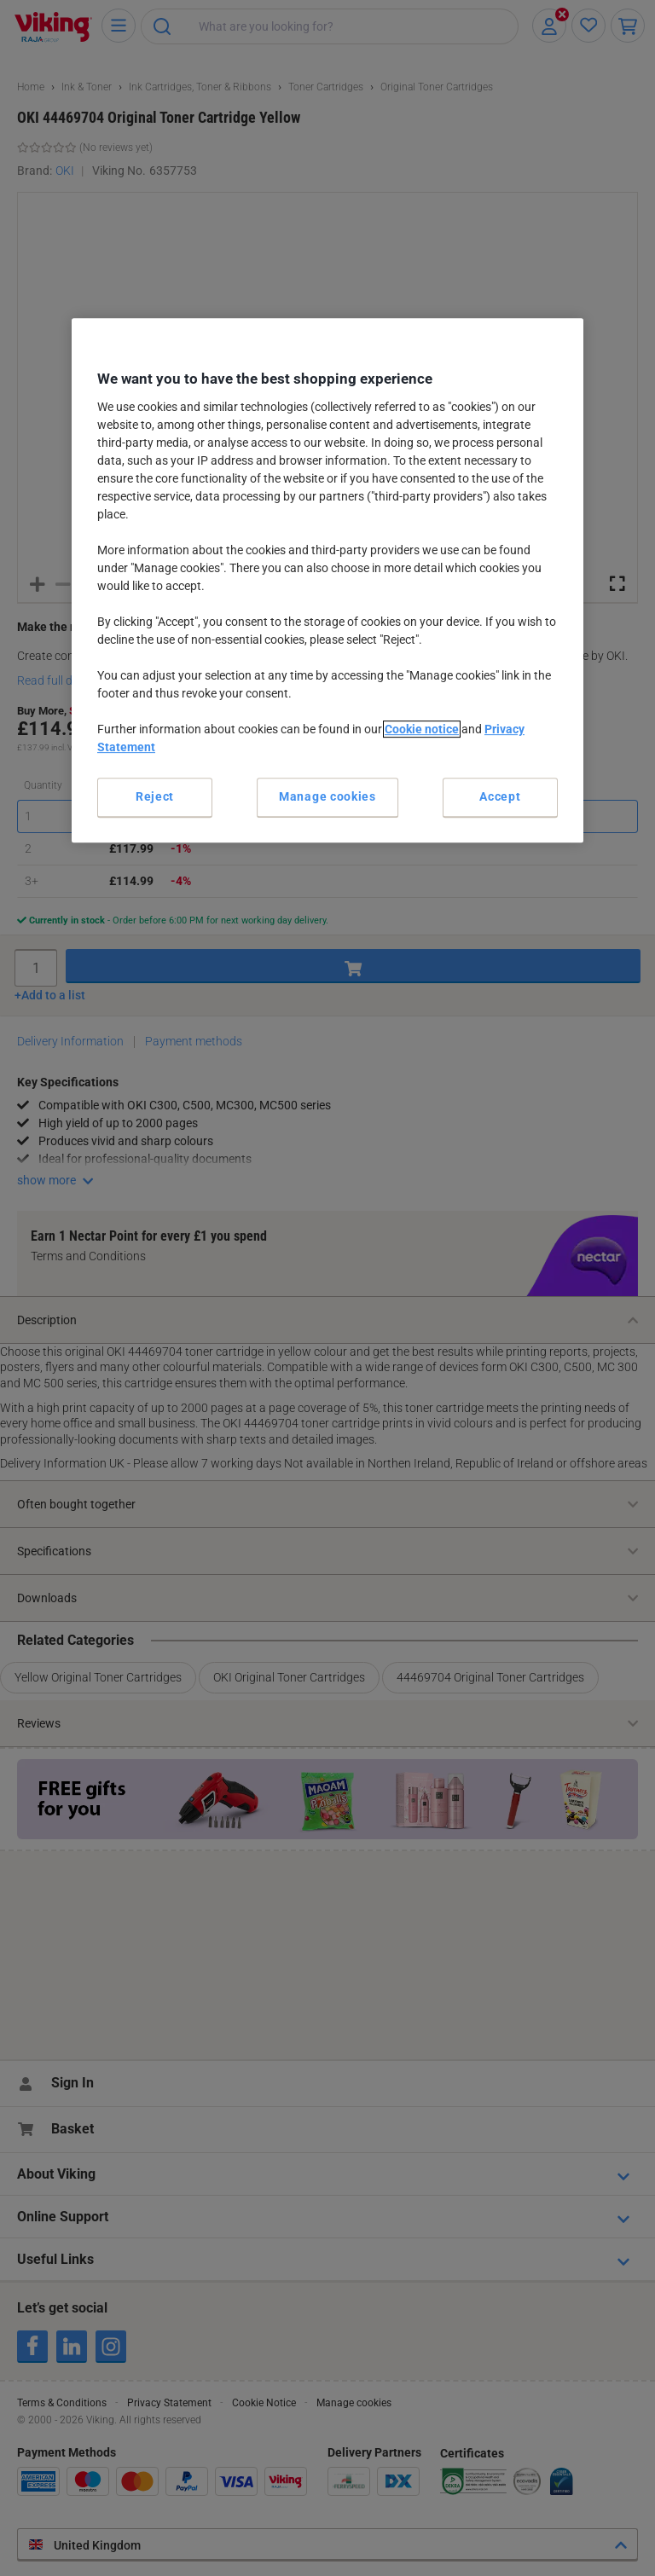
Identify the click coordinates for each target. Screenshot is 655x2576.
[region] (327, 580)
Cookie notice (422, 729)
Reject (155, 796)
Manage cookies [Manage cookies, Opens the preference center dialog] (327, 796)
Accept (499, 796)
